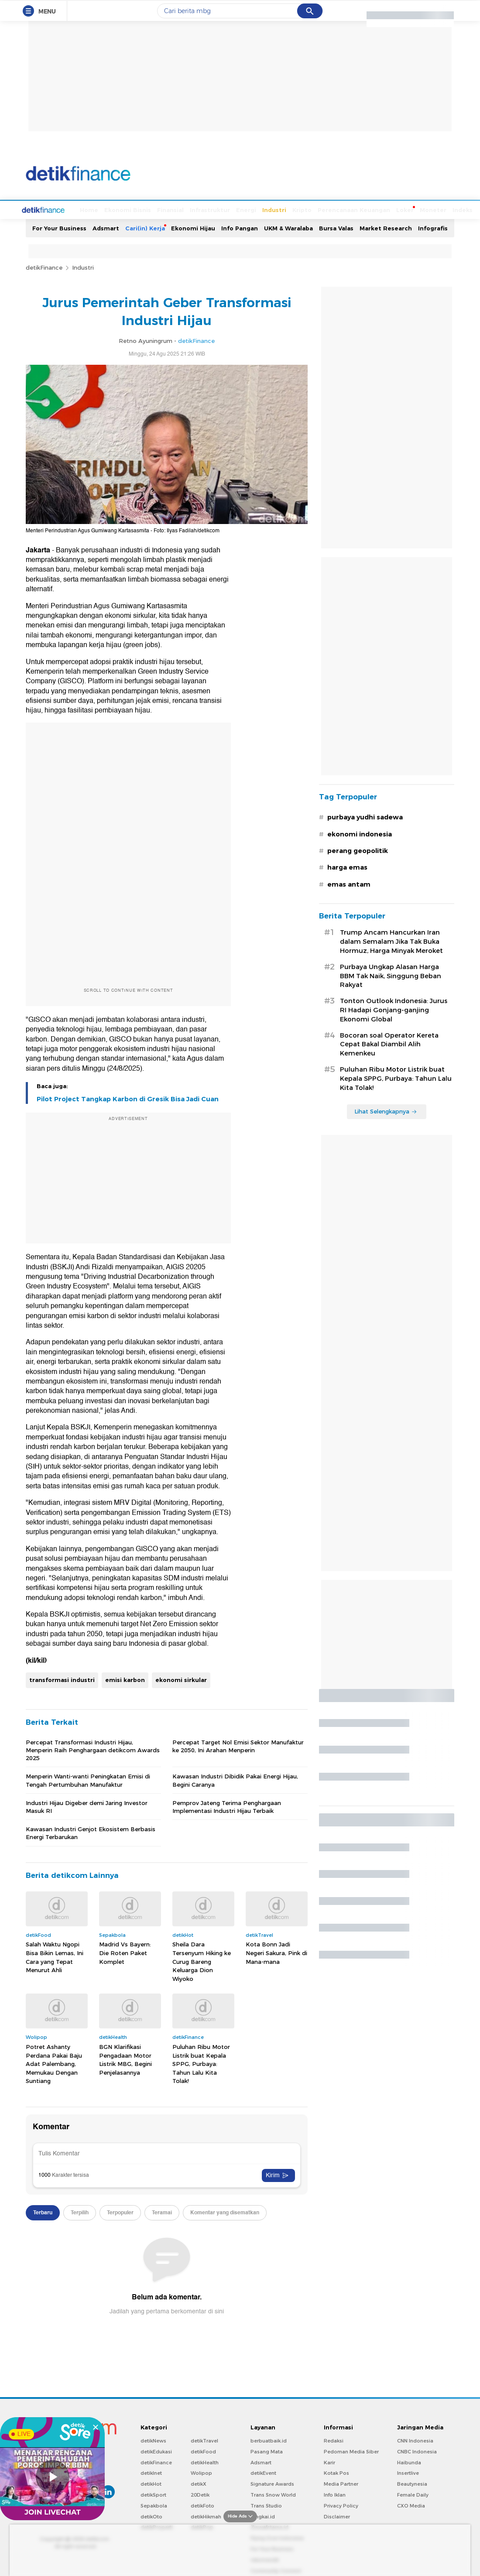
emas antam (348, 883)
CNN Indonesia (415, 2440)
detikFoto (202, 2505)
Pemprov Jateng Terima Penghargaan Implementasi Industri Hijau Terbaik (226, 1805)
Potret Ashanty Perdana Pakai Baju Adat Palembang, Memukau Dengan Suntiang (54, 2062)
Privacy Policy (341, 2505)
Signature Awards (272, 2483)
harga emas (347, 866)
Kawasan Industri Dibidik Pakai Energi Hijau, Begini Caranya (235, 1779)
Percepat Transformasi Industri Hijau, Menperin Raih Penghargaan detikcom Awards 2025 (93, 1749)
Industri (242, 209)
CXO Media (411, 2505)
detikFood (203, 2451)
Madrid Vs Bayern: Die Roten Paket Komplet (125, 1952)
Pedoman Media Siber (351, 2451)
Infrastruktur (177, 209)
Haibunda (409, 2462)
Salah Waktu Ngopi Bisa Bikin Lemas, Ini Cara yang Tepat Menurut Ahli (54, 1956)
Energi (213, 209)
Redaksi (333, 2440)
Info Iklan (335, 2494)
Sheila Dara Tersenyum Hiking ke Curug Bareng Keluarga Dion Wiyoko (201, 1960)
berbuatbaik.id (268, 2440)
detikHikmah (206, 2516)
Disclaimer (337, 2516)
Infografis (433, 227)
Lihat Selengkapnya (385, 1110)
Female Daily (413, 2494)
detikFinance (44, 266)
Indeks (430, 209)
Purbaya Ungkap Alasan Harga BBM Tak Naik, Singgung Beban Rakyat (390, 975)
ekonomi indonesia (359, 833)
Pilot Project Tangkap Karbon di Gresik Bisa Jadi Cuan (128, 1098)
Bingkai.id (262, 2516)
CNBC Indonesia (417, 2451)
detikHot (151, 2483)
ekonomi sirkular (181, 1678)
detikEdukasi (156, 2451)
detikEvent (263, 2472)
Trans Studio (266, 2505)
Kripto (269, 209)
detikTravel (204, 2440)
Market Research (386, 227)
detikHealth (205, 2462)
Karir (329, 2462)
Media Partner (341, 2483)
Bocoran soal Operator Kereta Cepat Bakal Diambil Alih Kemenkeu (389, 1044)
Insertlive (408, 2472)
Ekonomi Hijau (193, 227)
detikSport (153, 2494)
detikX (198, 2483)
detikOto (151, 2516)
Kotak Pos (336, 2472)
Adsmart (106, 227)
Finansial (137, 209)
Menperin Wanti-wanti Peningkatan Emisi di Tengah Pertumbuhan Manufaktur (88, 1779)
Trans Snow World (273, 2494)
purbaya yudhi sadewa (365, 816)
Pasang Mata (266, 2451)
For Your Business (59, 227)
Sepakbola (154, 2505)
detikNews (153, 2440)
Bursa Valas (336, 227)
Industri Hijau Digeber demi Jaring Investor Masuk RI (86, 1805)
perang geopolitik (357, 850)
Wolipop (201, 2472)
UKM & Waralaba (288, 227)
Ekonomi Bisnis (95, 209)
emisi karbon (125, 1678)
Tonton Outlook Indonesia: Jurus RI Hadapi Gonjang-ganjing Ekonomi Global (393, 1009)
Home (56, 209)
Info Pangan (239, 227)
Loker (372, 209)
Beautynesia (412, 2483)
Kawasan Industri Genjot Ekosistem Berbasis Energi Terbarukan (90, 1832)
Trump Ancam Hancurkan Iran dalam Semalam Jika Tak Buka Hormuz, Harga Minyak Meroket (391, 941)
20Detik (200, 2494)
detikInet (151, 2472)
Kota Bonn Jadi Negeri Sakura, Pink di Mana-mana (276, 1952)
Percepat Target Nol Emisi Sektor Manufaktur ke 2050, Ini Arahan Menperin (238, 1745)
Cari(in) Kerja (145, 227)
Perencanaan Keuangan (321, 209)
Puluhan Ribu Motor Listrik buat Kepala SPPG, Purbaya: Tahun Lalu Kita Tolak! (201, 2062)
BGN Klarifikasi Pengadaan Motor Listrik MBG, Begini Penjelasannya (125, 2058)
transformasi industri (62, 1678)
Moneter (400, 209)
